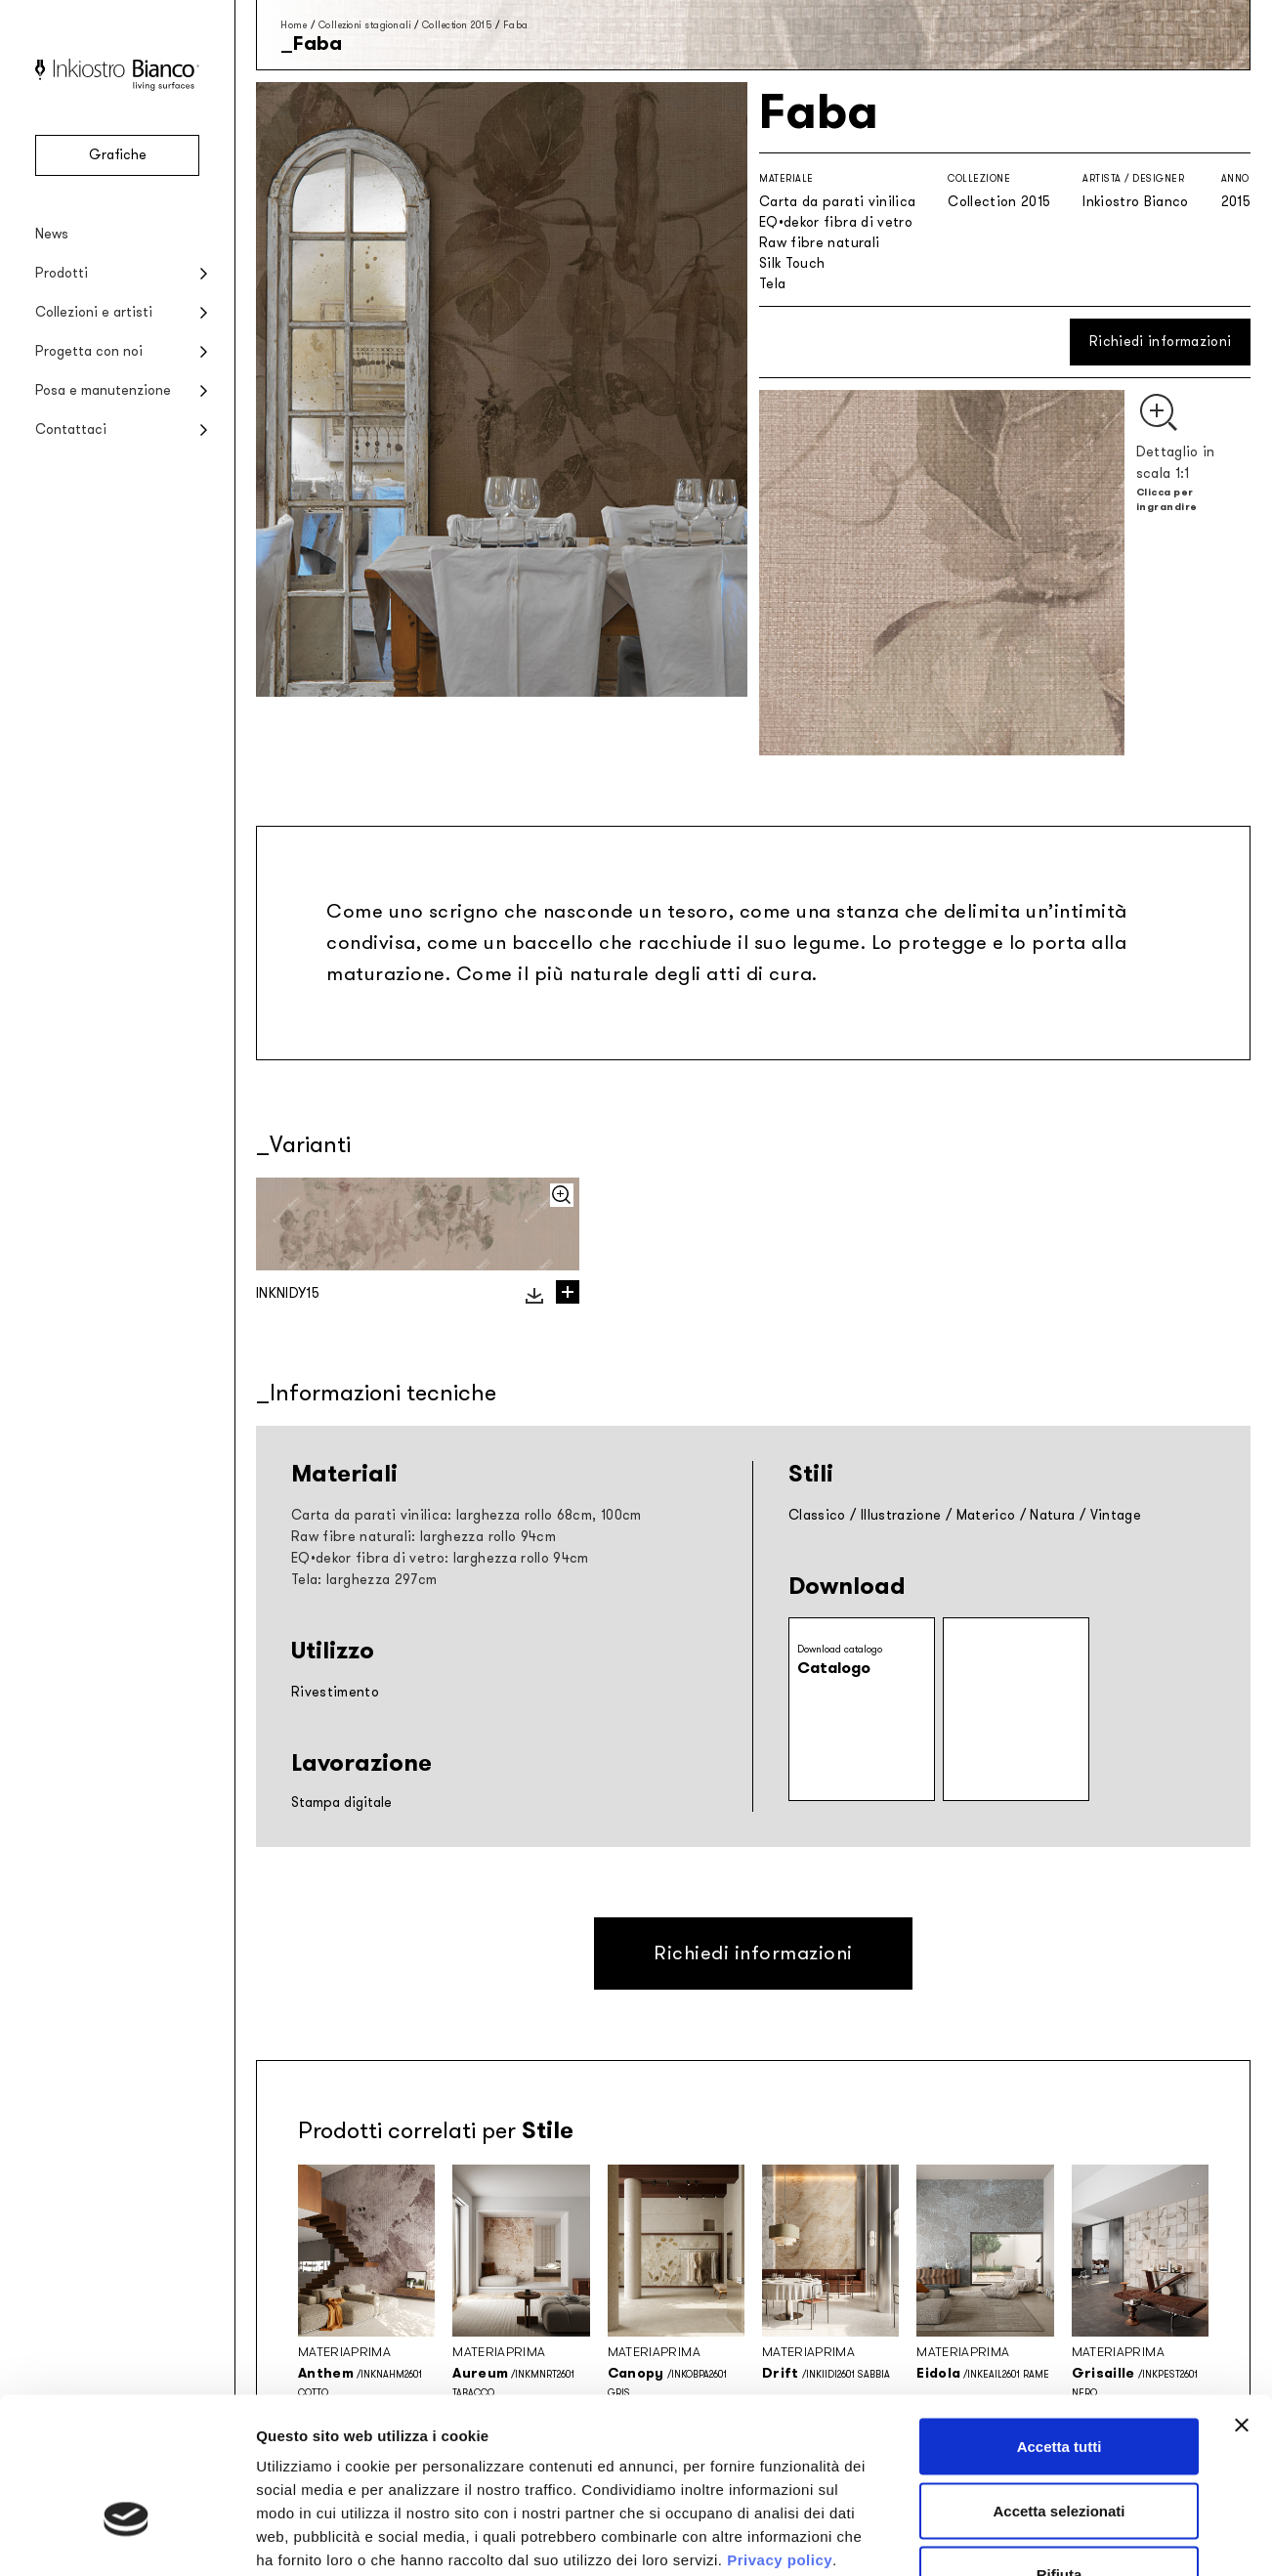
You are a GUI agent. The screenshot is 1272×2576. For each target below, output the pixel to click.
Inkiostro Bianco (1135, 202)
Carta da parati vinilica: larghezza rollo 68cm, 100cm (466, 1515)
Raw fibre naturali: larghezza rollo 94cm (423, 1536)
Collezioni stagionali (364, 25)
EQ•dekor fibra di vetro (835, 222)
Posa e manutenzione (103, 390)
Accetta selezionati (1058, 2384)
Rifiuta (1059, 2447)
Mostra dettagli (1028, 2537)
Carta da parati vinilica (837, 202)
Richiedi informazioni (1160, 341)
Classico (817, 1515)
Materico (986, 1515)
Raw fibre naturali (819, 243)
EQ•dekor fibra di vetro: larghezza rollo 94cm (440, 1558)
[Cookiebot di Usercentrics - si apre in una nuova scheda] (126, 2538)
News (51, 234)
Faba (516, 25)
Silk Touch (792, 263)
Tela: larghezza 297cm (364, 1579)
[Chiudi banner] (1242, 2298)
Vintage (1115, 1515)
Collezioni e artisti (93, 312)
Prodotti (61, 273)
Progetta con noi (89, 351)
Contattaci (70, 429)
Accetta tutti (1059, 2319)
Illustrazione (901, 1515)
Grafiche (118, 155)
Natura (1052, 1515)
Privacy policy (779, 2433)
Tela (772, 284)
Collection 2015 (457, 25)
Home (293, 25)
